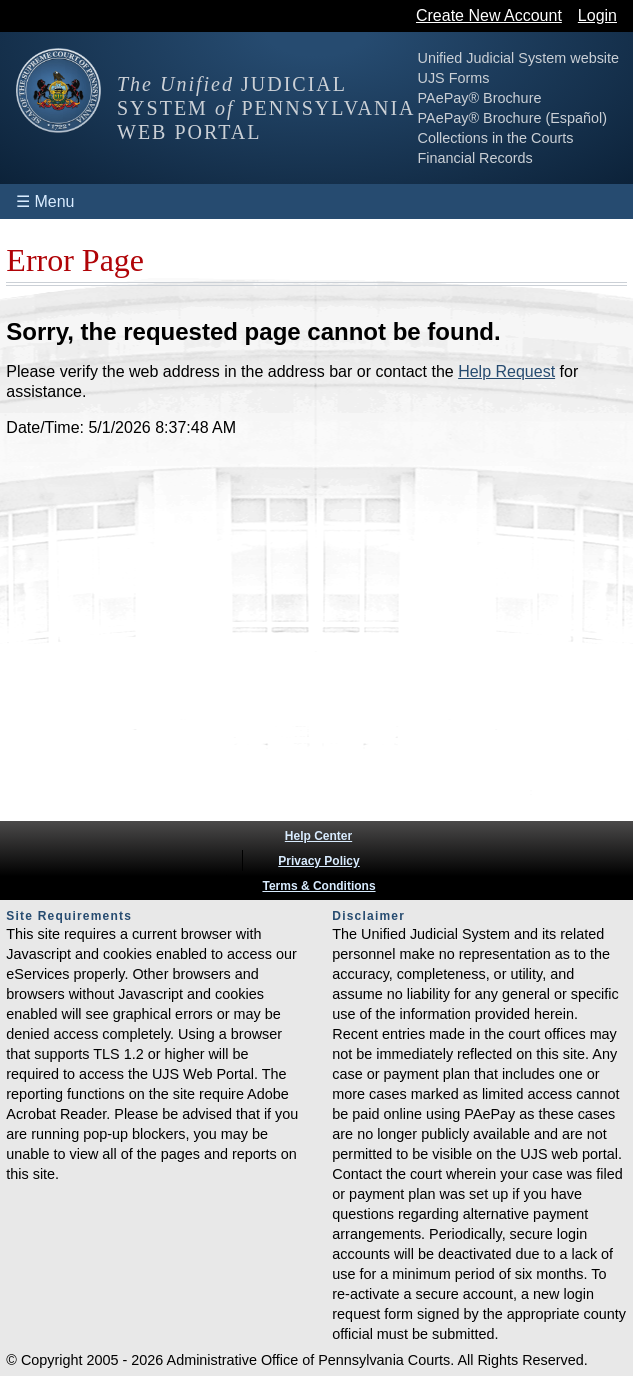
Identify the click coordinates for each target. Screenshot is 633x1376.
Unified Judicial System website (519, 58)
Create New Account (489, 15)
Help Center (318, 836)
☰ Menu (45, 201)
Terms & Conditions (318, 886)
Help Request (506, 371)
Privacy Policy (318, 861)
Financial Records (475, 158)
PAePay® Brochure (480, 98)
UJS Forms (454, 78)
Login (597, 15)
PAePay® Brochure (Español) (513, 118)
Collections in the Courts (496, 138)
